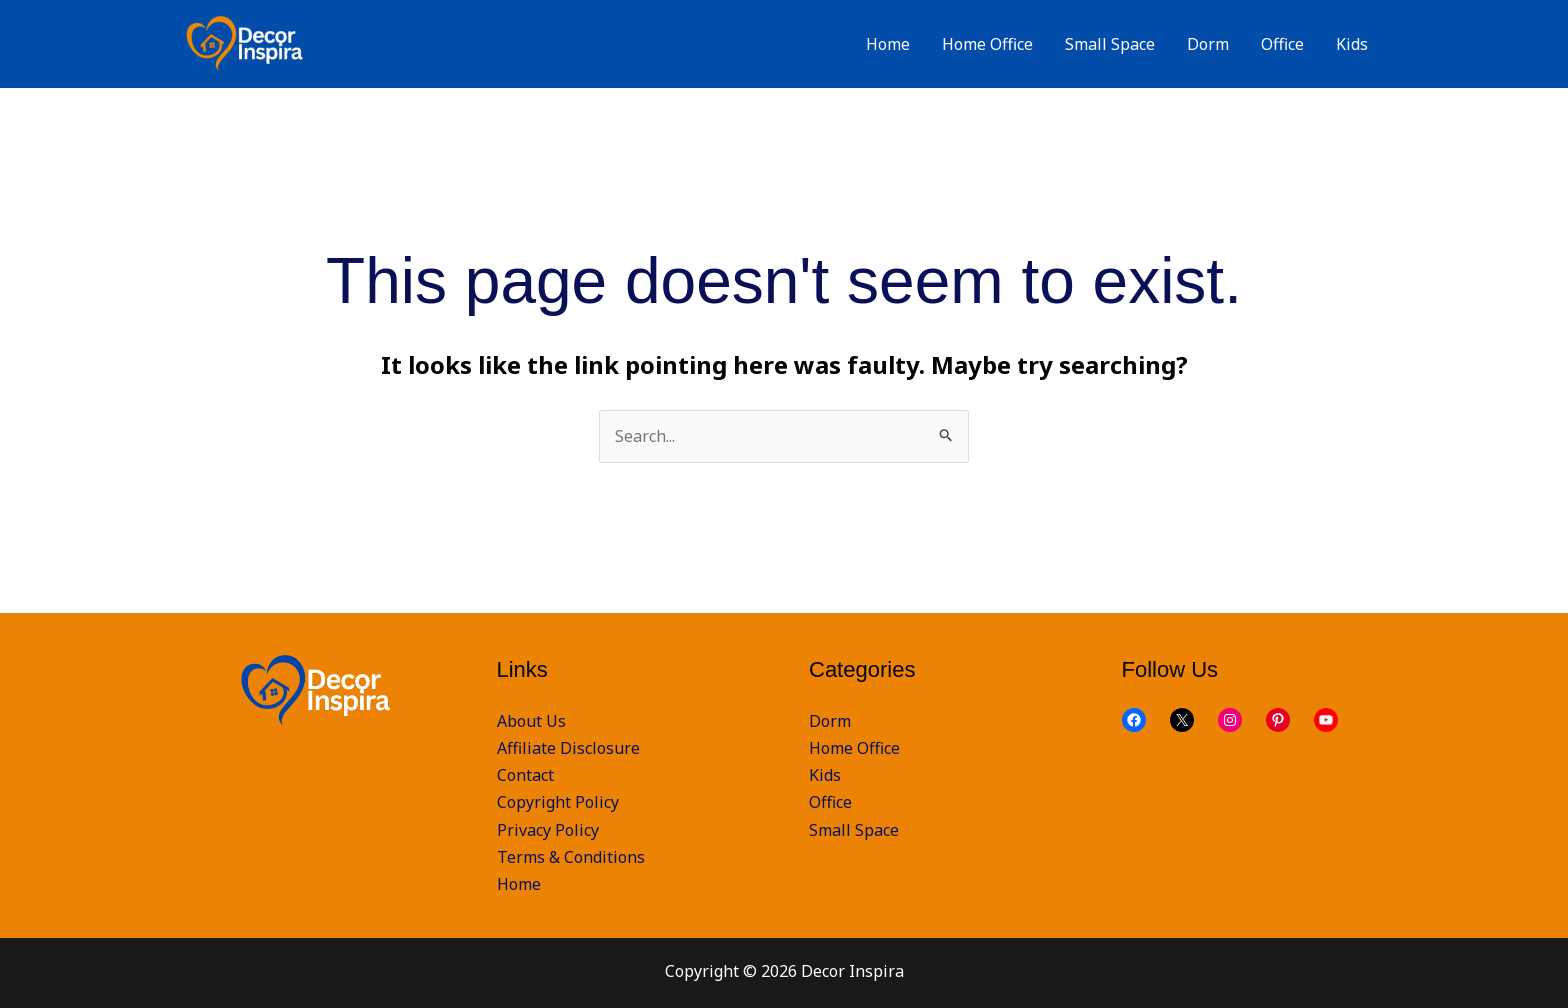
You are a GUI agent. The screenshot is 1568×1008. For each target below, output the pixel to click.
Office (830, 802)
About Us (531, 721)
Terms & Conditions (571, 857)
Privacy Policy (548, 830)
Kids (825, 775)
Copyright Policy (558, 802)
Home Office (854, 748)
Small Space (854, 830)
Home (519, 884)
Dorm (830, 721)
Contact (525, 775)
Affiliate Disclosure (568, 748)
